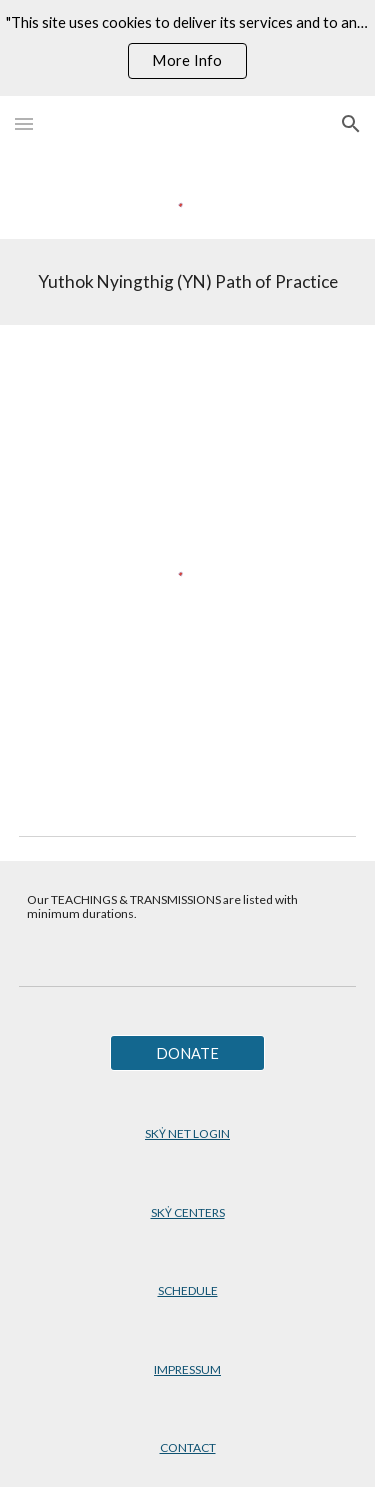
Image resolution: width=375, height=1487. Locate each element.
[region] (187, 48)
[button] (24, 123)
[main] (188, 282)
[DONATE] (187, 1053)
